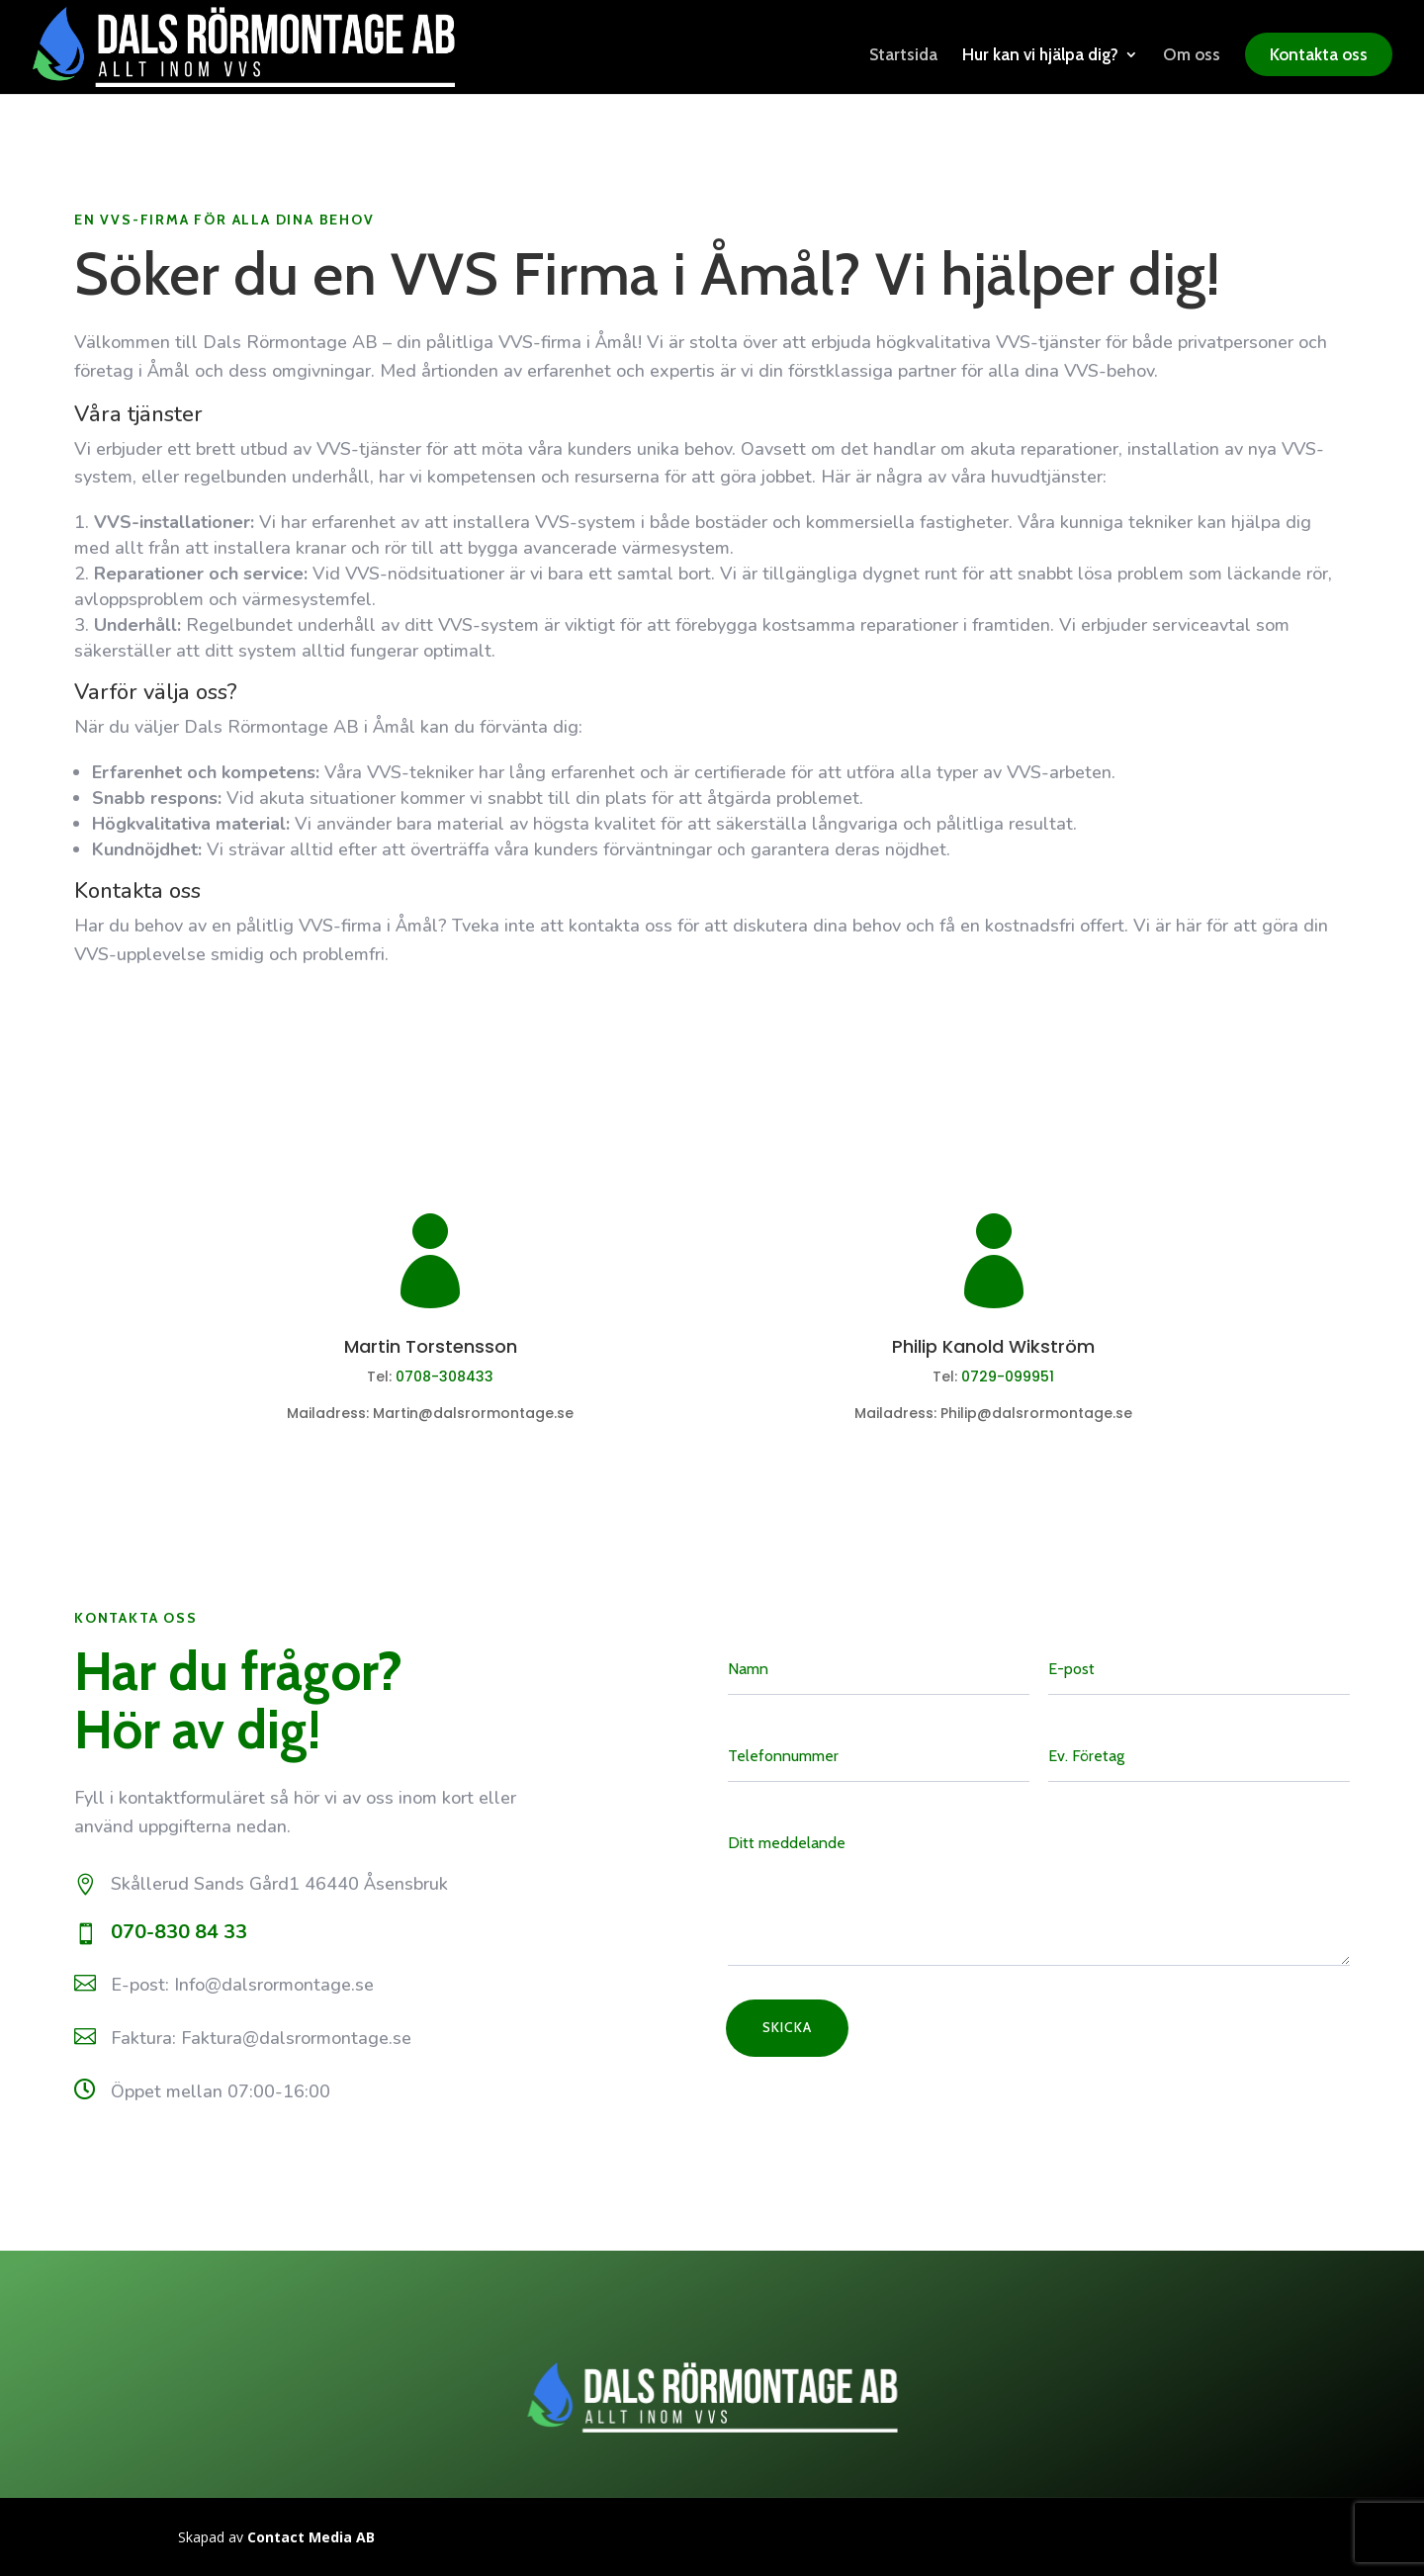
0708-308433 (444, 1376)
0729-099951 (1007, 1376)
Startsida (903, 55)
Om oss (1191, 55)
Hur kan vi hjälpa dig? (1040, 55)
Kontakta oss (1319, 54)
